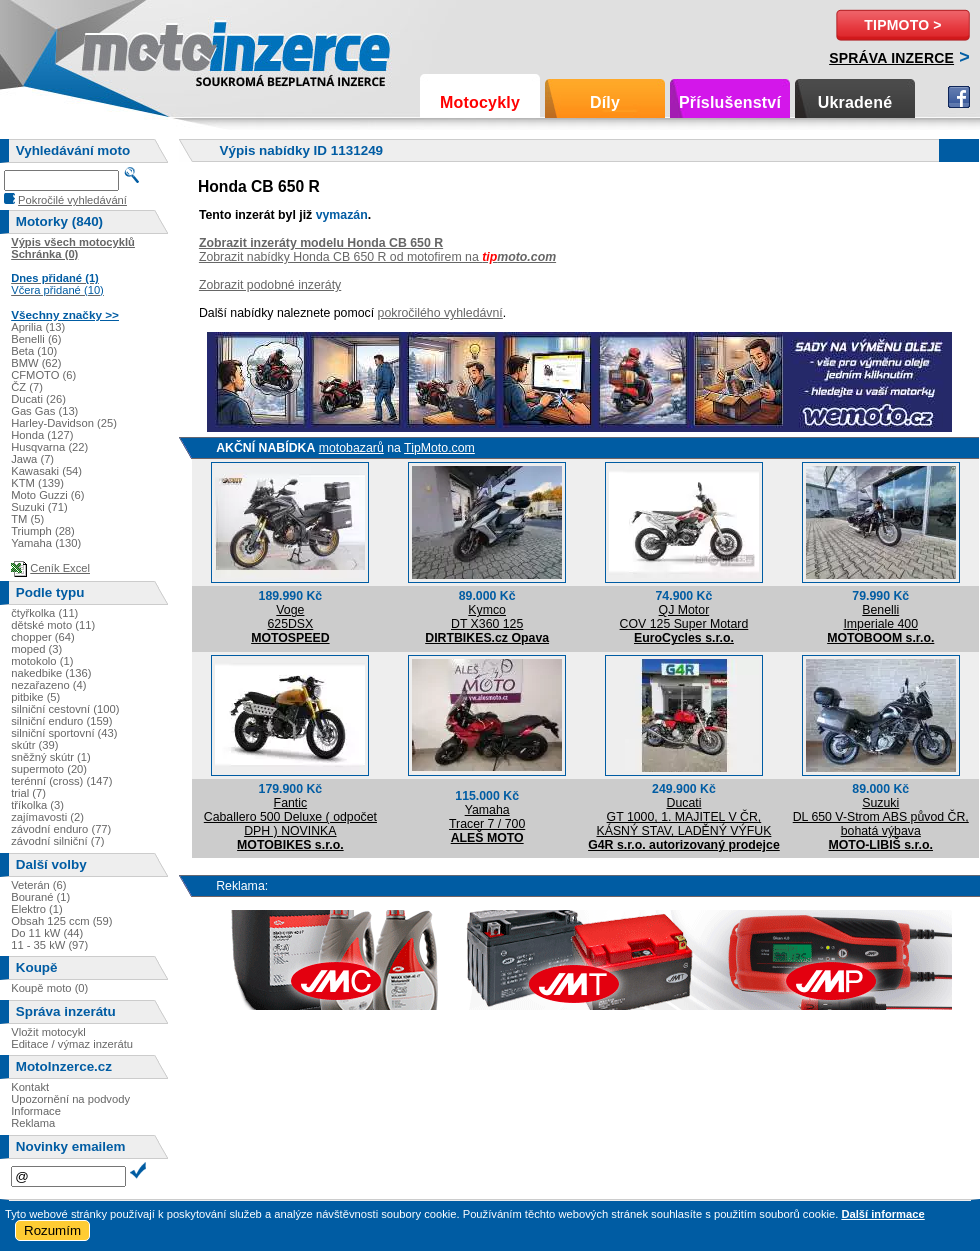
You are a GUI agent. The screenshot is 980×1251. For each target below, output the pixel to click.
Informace (36, 1111)
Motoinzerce (124, 49)
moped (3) (36, 649)
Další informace (882, 1214)
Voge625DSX (290, 617)
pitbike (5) (35, 697)
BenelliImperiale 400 (880, 617)
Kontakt (30, 1087)
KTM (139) (37, 483)
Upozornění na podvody (70, 1099)
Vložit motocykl (48, 1032)
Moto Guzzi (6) (47, 495)
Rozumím (52, 1230)
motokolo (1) (42, 661)
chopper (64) (42, 637)
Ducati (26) (38, 399)
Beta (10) (34, 351)
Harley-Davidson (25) (64, 423)
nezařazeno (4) (48, 685)
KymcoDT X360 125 (487, 617)
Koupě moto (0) (49, 988)
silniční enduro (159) (61, 721)
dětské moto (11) (53, 625)
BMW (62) (36, 363)
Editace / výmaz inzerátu (72, 1044)
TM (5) (27, 519)
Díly (605, 102)
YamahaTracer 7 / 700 (487, 817)
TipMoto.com (439, 448)
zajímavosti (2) (47, 817)
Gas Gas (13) (44, 411)
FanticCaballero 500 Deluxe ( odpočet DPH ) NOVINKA (290, 817)
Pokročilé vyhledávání (72, 200)
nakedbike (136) (51, 673)
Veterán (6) (38, 885)
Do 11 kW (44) (47, 933)
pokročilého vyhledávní (440, 313)
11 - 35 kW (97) (49, 945)
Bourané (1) (40, 897)
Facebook (959, 97)
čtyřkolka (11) (44, 613)
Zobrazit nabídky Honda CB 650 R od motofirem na (377, 257)
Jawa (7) (32, 459)
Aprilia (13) (38, 327)
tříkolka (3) (37, 805)
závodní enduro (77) (61, 829)
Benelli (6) (36, 339)
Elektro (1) (37, 909)
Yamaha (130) (46, 543)
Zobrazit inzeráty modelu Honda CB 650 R (321, 243)
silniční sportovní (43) (64, 733)
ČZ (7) (27, 387)
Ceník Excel (60, 568)
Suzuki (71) (39, 507)
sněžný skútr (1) (51, 757)
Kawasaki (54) (46, 471)
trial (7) (28, 793)
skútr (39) (34, 745)
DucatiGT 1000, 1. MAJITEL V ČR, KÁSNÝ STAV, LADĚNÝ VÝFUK (683, 817)
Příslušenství (730, 102)
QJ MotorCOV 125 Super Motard (684, 617)
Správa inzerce (891, 58)
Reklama (33, 1123)
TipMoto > (902, 25)
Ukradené (855, 102)
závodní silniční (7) (57, 841)
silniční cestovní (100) (65, 709)
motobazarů (351, 448)
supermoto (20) (49, 769)
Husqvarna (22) (49, 447)
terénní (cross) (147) (61, 781)
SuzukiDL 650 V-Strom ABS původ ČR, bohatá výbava (881, 817)
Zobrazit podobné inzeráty (270, 285)
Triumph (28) (43, 531)
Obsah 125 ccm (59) (61, 921)
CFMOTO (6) (43, 375)
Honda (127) (42, 435)
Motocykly (480, 102)
